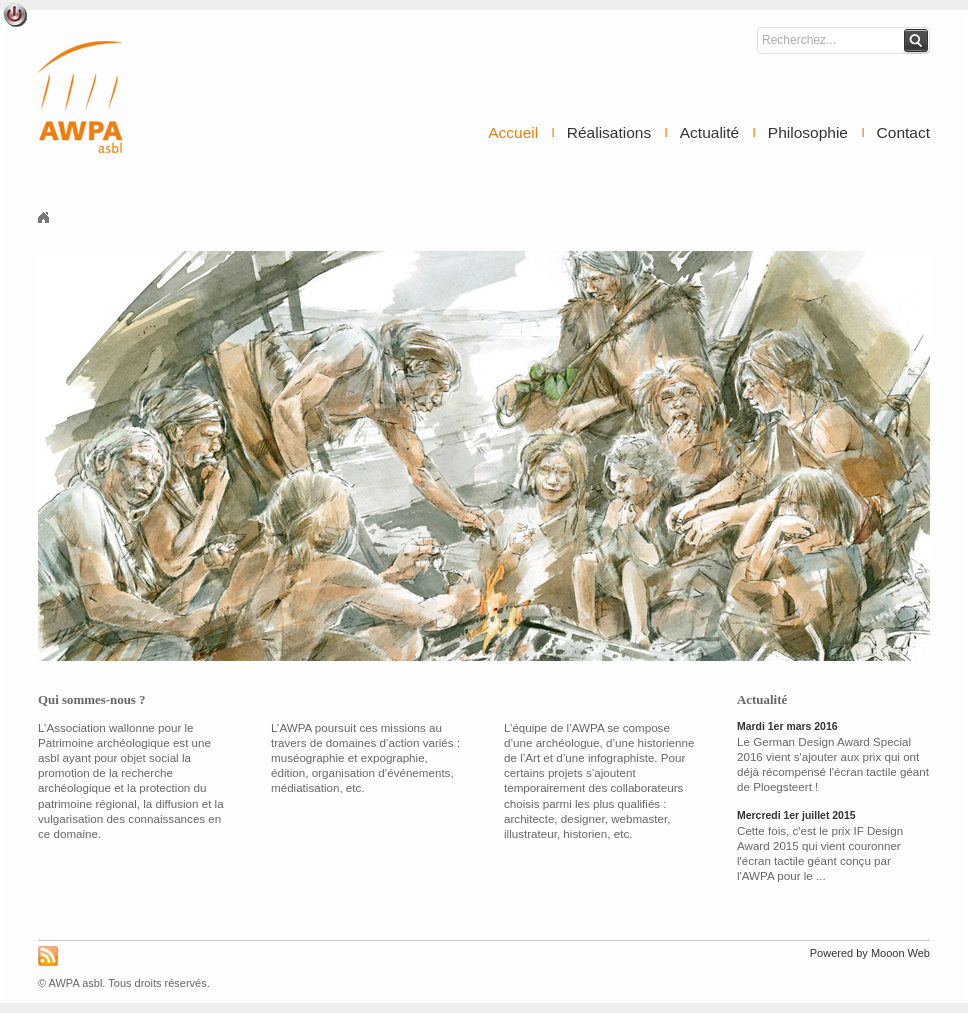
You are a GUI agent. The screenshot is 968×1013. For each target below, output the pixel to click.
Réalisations (609, 132)
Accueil (513, 132)
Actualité (709, 132)
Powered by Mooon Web (870, 953)
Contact (903, 132)
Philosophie (808, 132)
